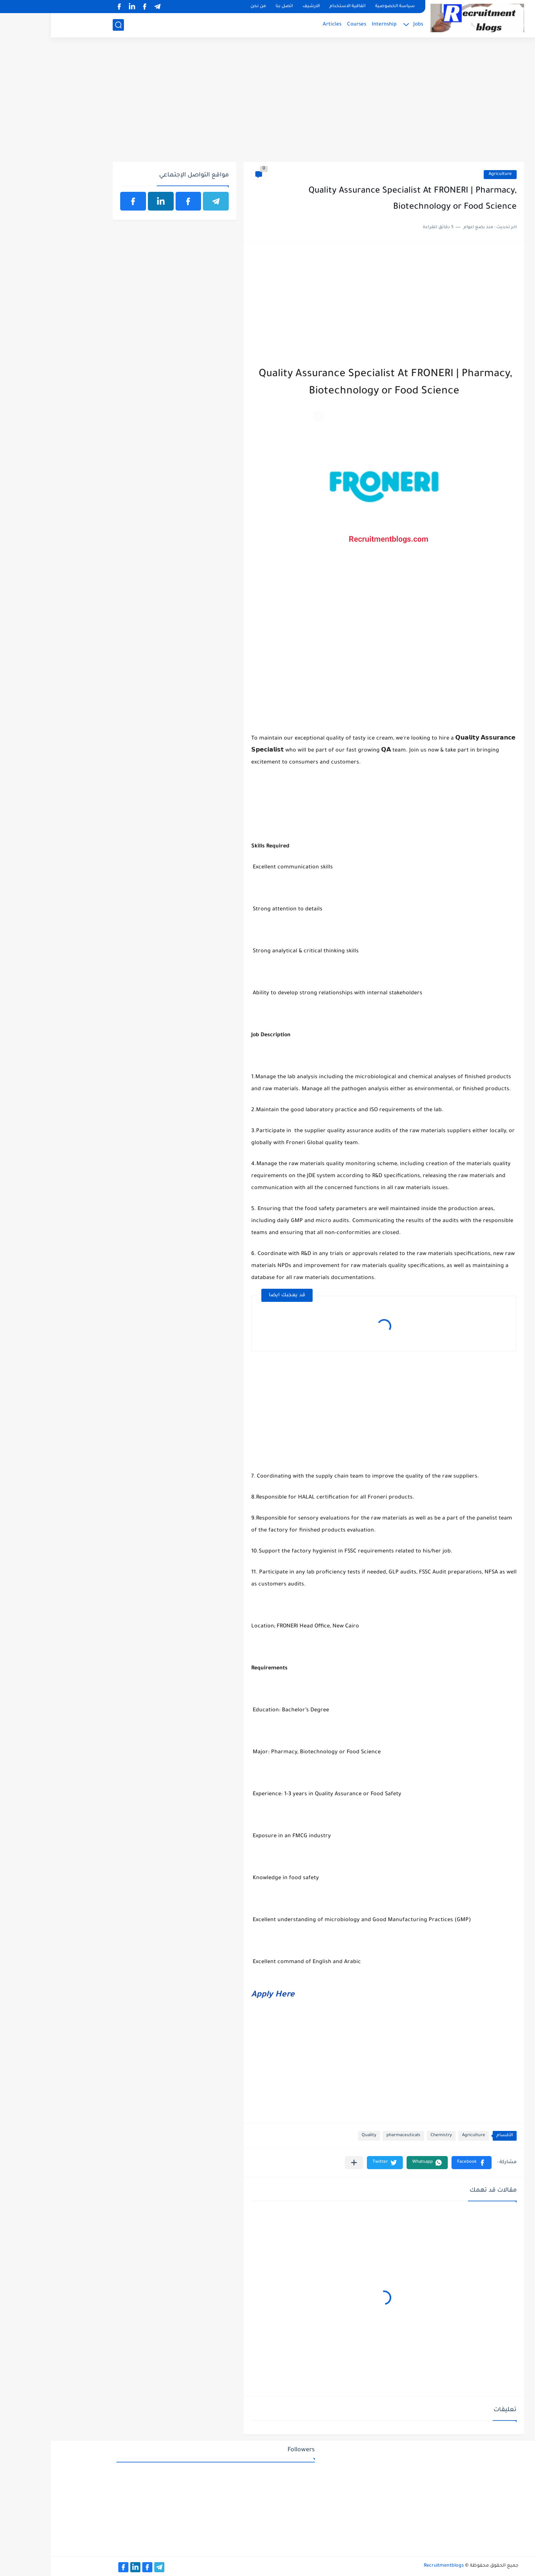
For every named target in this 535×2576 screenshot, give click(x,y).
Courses (305, 24)
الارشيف (260, 6)
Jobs (367, 24)
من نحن (207, 6)
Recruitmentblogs (393, 2566)
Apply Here (222, 1995)
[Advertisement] (267, 103)
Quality (318, 2135)
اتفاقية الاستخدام (296, 6)
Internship (333, 24)
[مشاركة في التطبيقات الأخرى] (303, 2162)
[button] (421, 2162)
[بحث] (67, 25)
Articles (281, 24)
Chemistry (390, 2135)
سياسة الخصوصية (344, 6)
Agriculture (449, 174)
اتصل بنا (233, 6)
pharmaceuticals (352, 2135)
